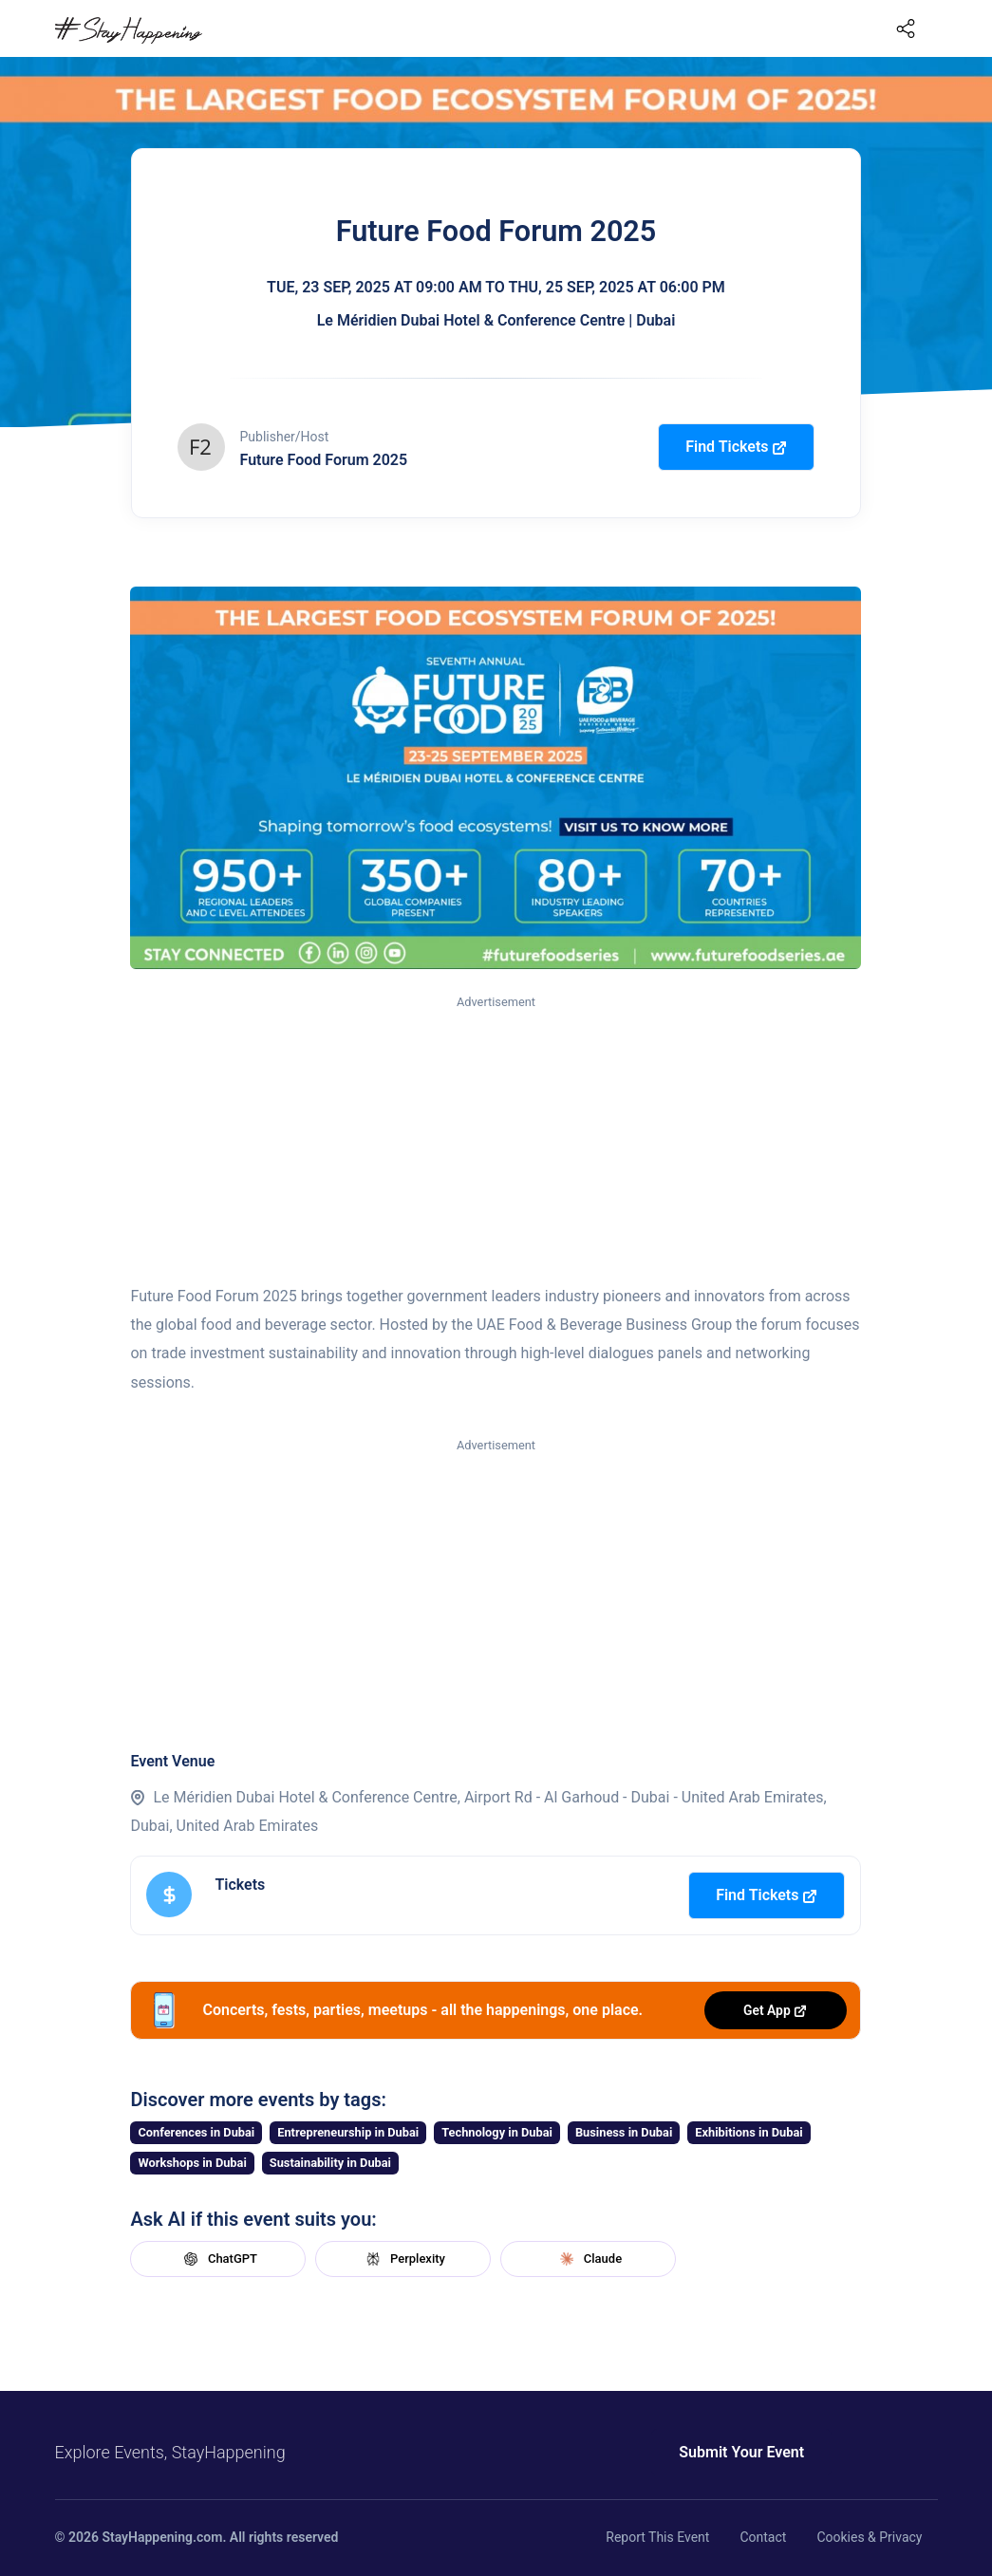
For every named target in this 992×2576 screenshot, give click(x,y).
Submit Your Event (740, 2452)
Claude (588, 2259)
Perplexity (403, 2259)
